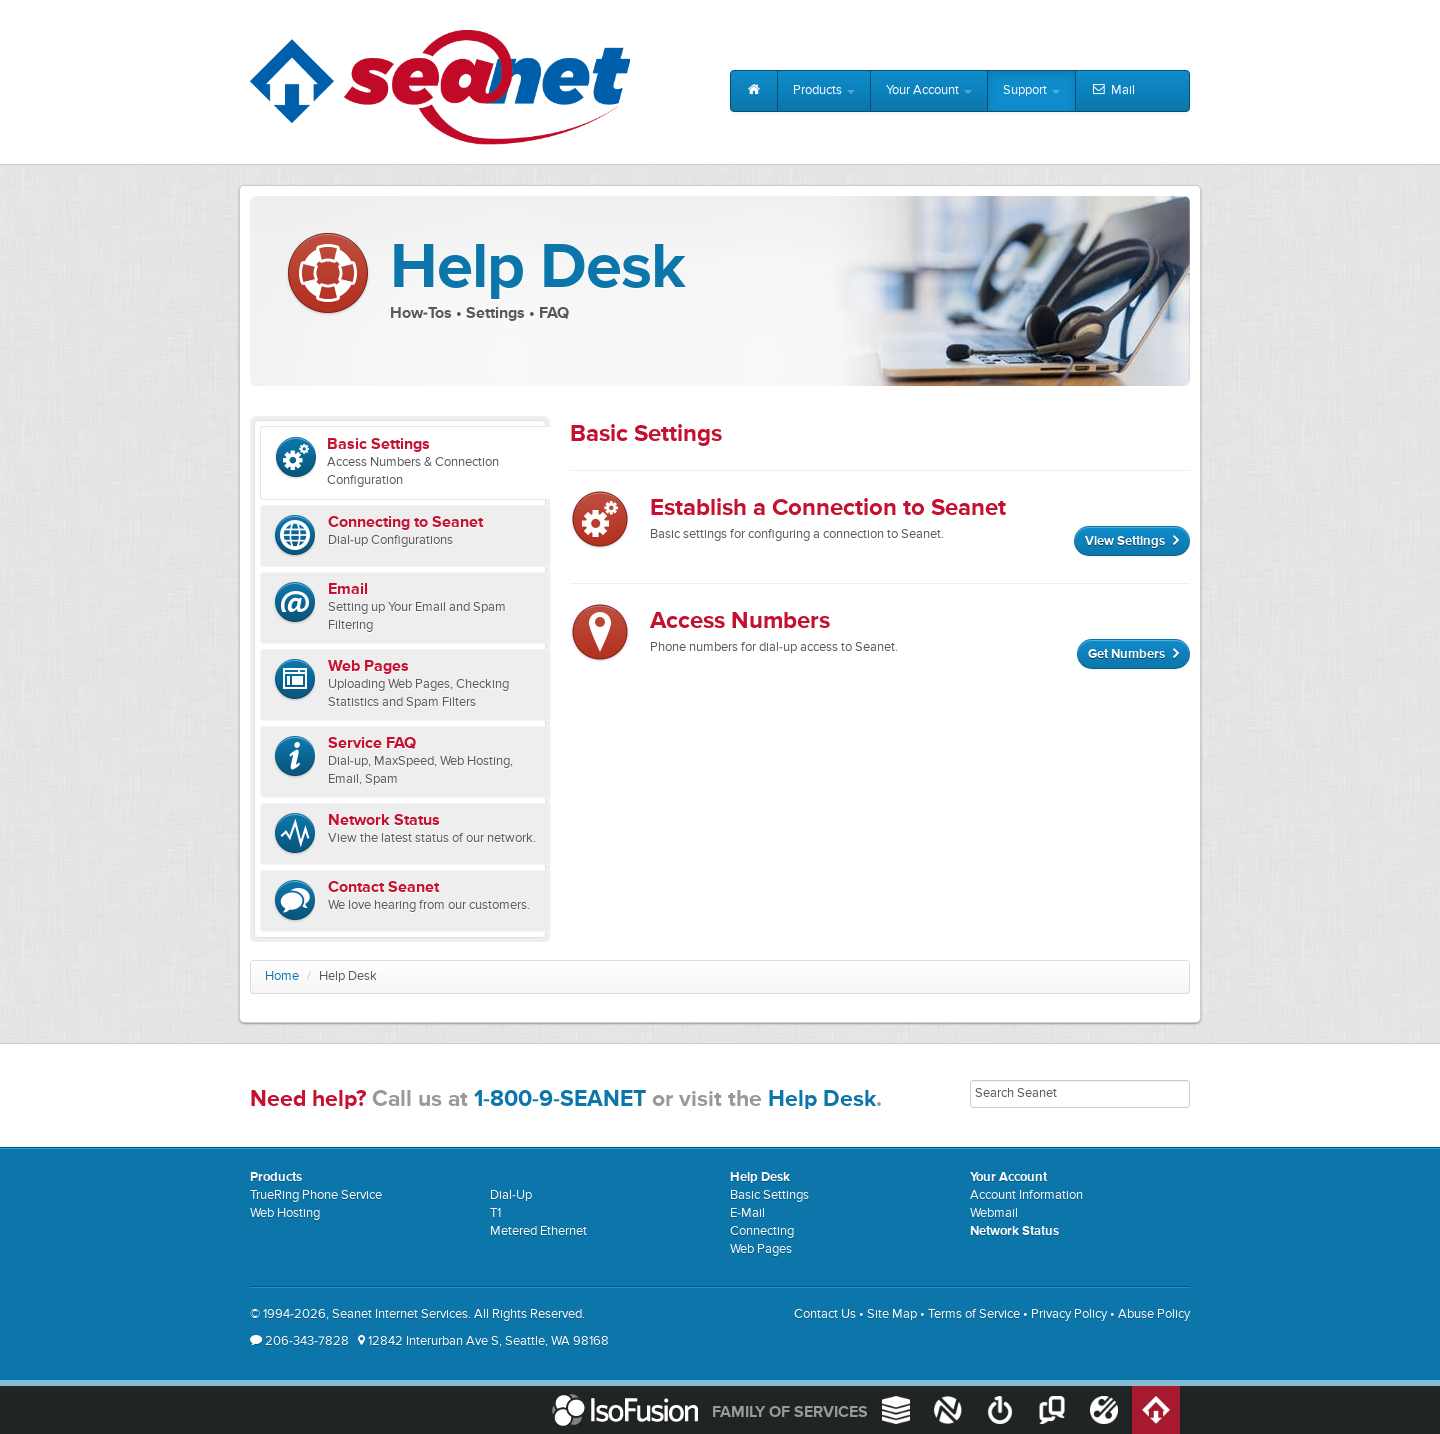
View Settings (1132, 541)
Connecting (762, 1231)
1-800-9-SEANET (560, 1099)
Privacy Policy (1069, 1314)
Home (282, 976)
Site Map (892, 1314)
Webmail (994, 1213)
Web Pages (761, 1249)
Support (1031, 90)
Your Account (929, 90)
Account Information (1026, 1195)
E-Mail (747, 1213)
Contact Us (825, 1314)
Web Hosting (285, 1213)
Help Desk (822, 1099)
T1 (495, 1213)
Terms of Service (974, 1314)
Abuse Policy (1154, 1314)
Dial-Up (511, 1195)
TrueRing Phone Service (316, 1195)
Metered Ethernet (538, 1231)
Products (824, 90)
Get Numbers (1133, 654)
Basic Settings (769, 1195)
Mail (1112, 91)
